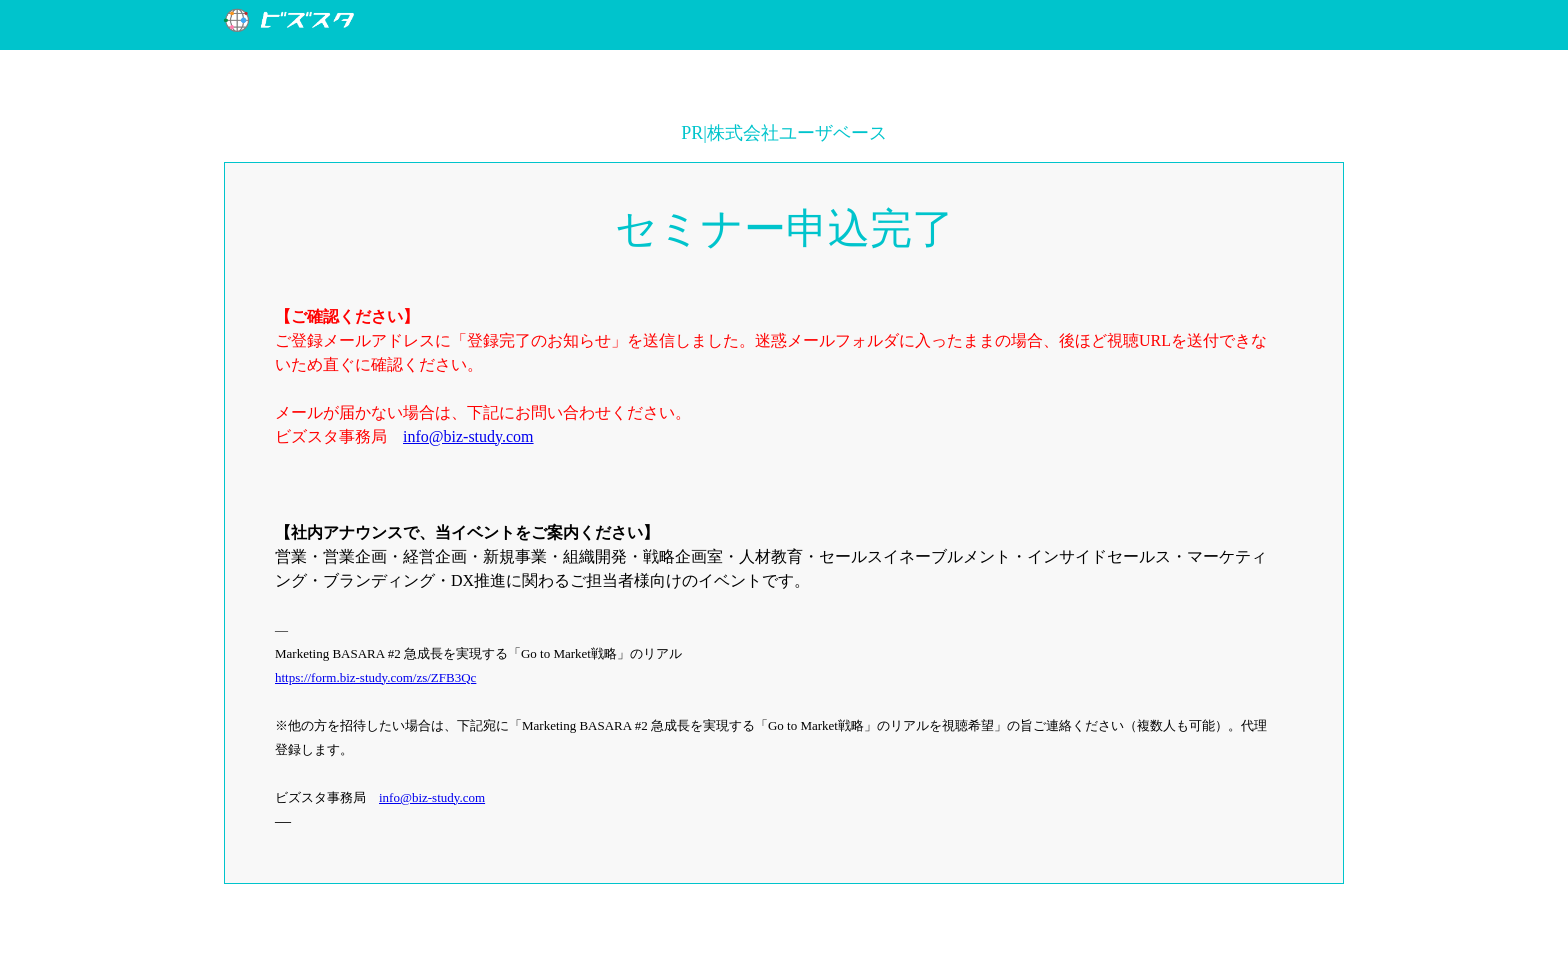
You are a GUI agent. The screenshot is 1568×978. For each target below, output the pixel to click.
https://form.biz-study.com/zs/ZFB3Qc (375, 677)
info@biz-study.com (468, 436)
